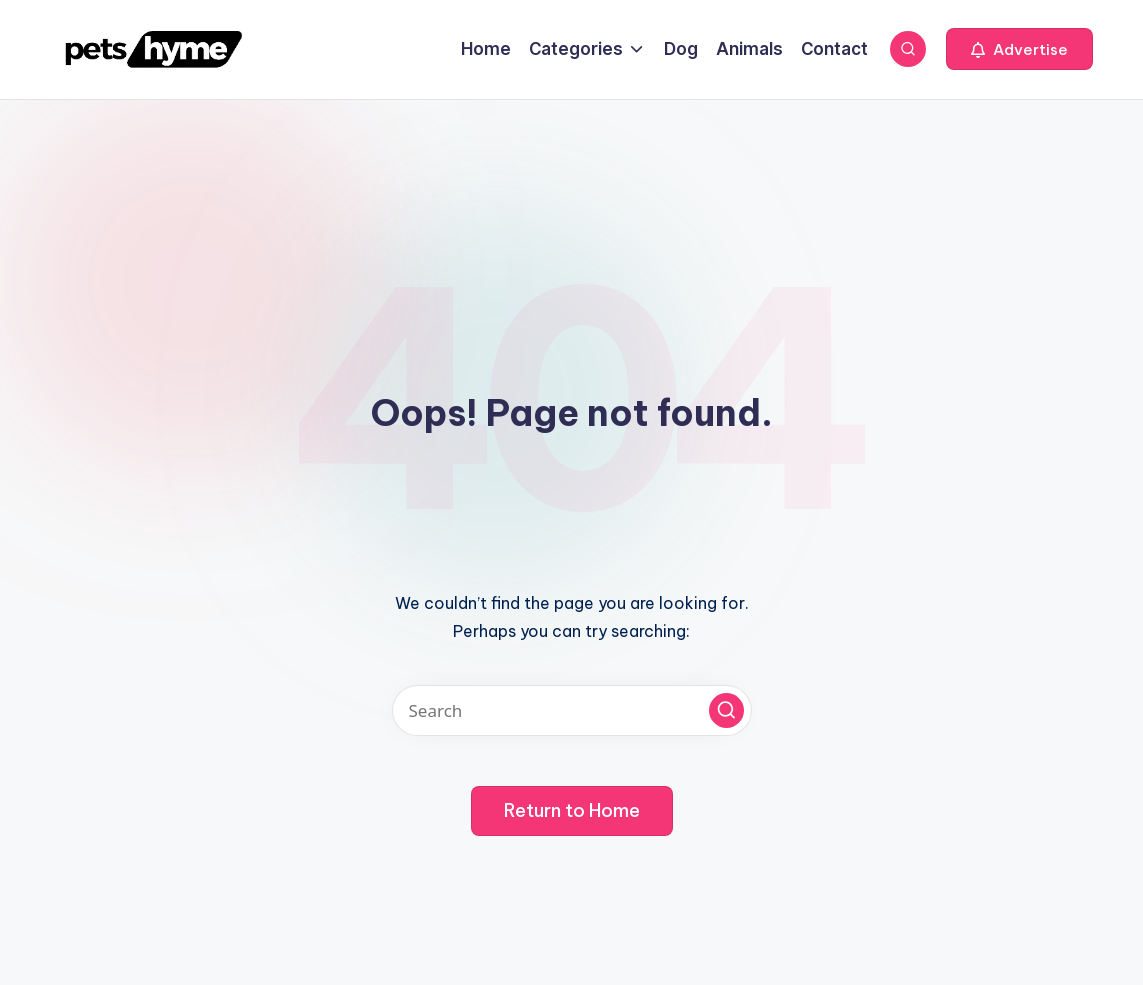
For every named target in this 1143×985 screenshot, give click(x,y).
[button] (1019, 49)
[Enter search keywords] (572, 710)
